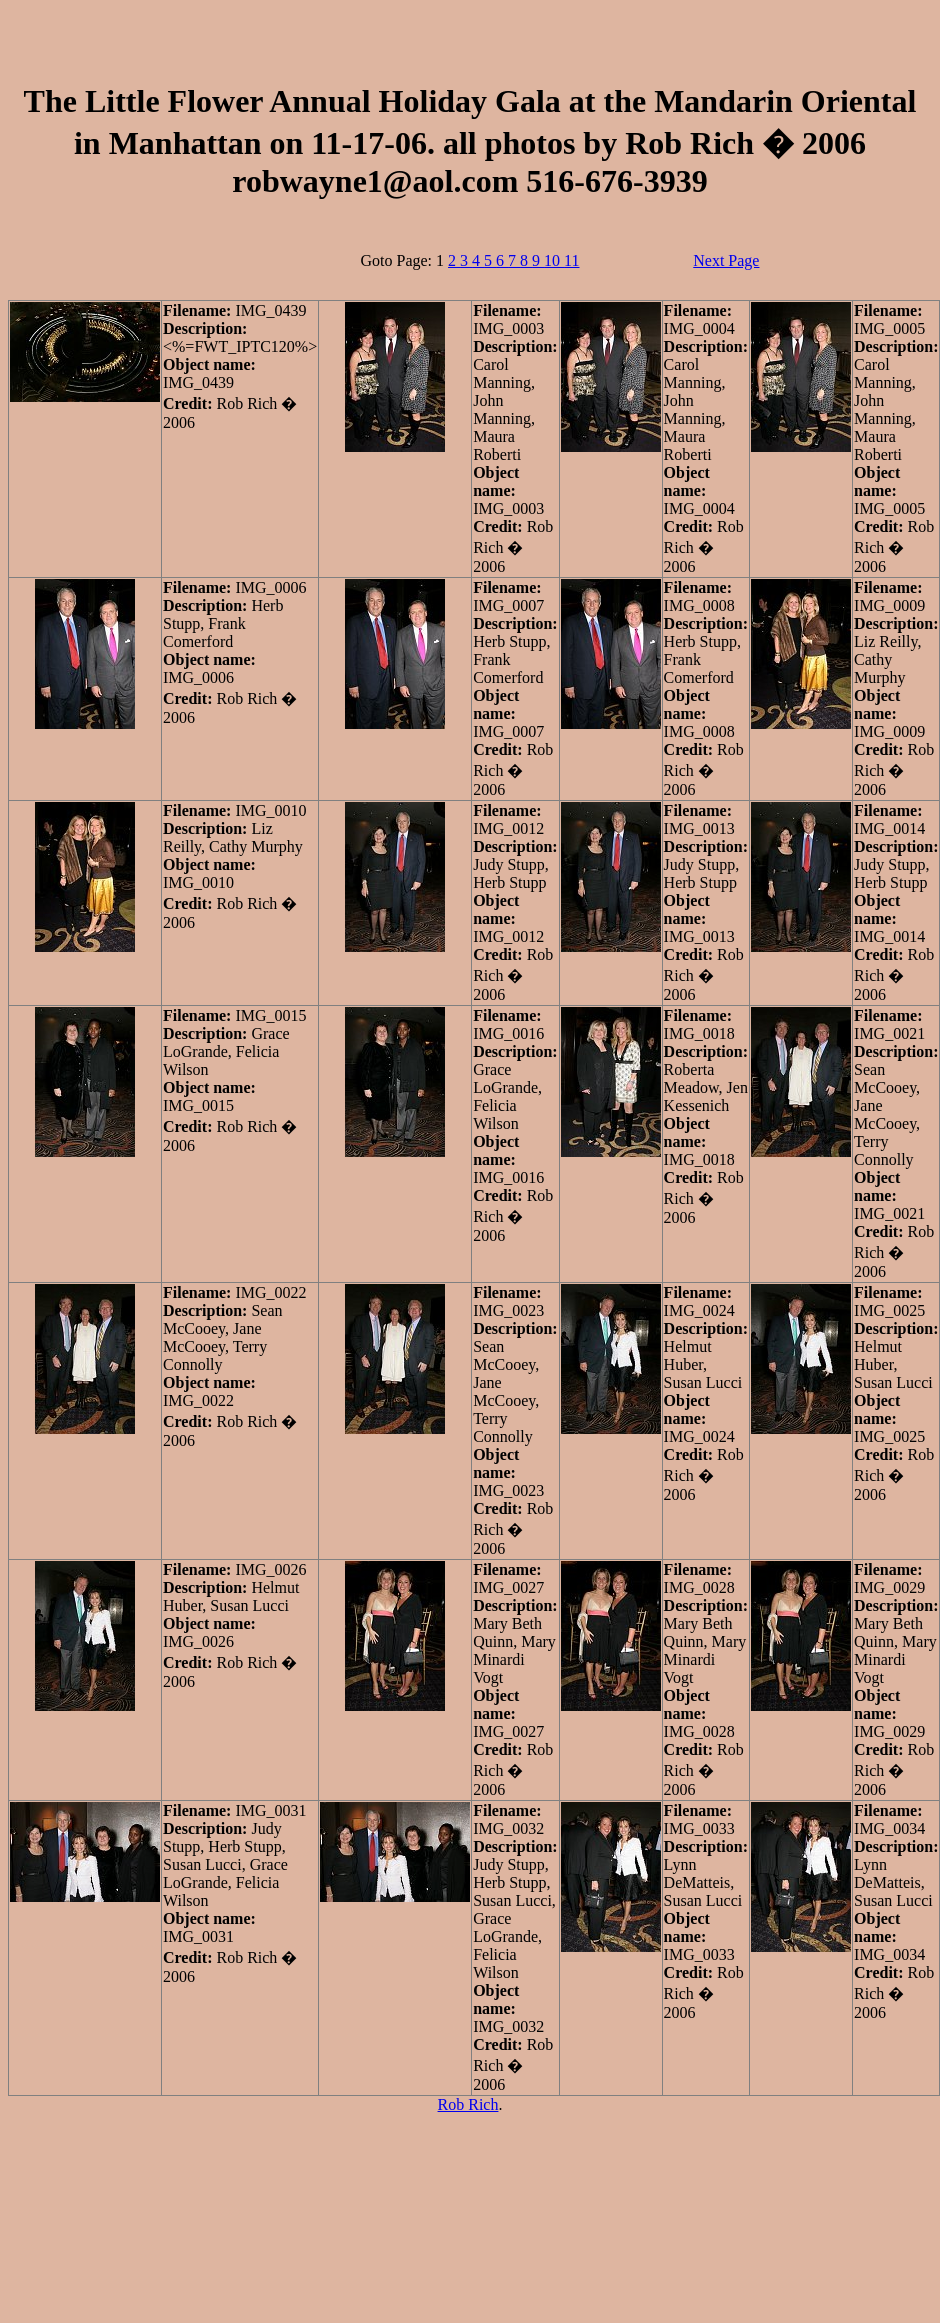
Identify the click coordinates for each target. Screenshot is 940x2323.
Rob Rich (468, 2104)
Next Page (726, 260)
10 (554, 260)
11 (571, 260)
